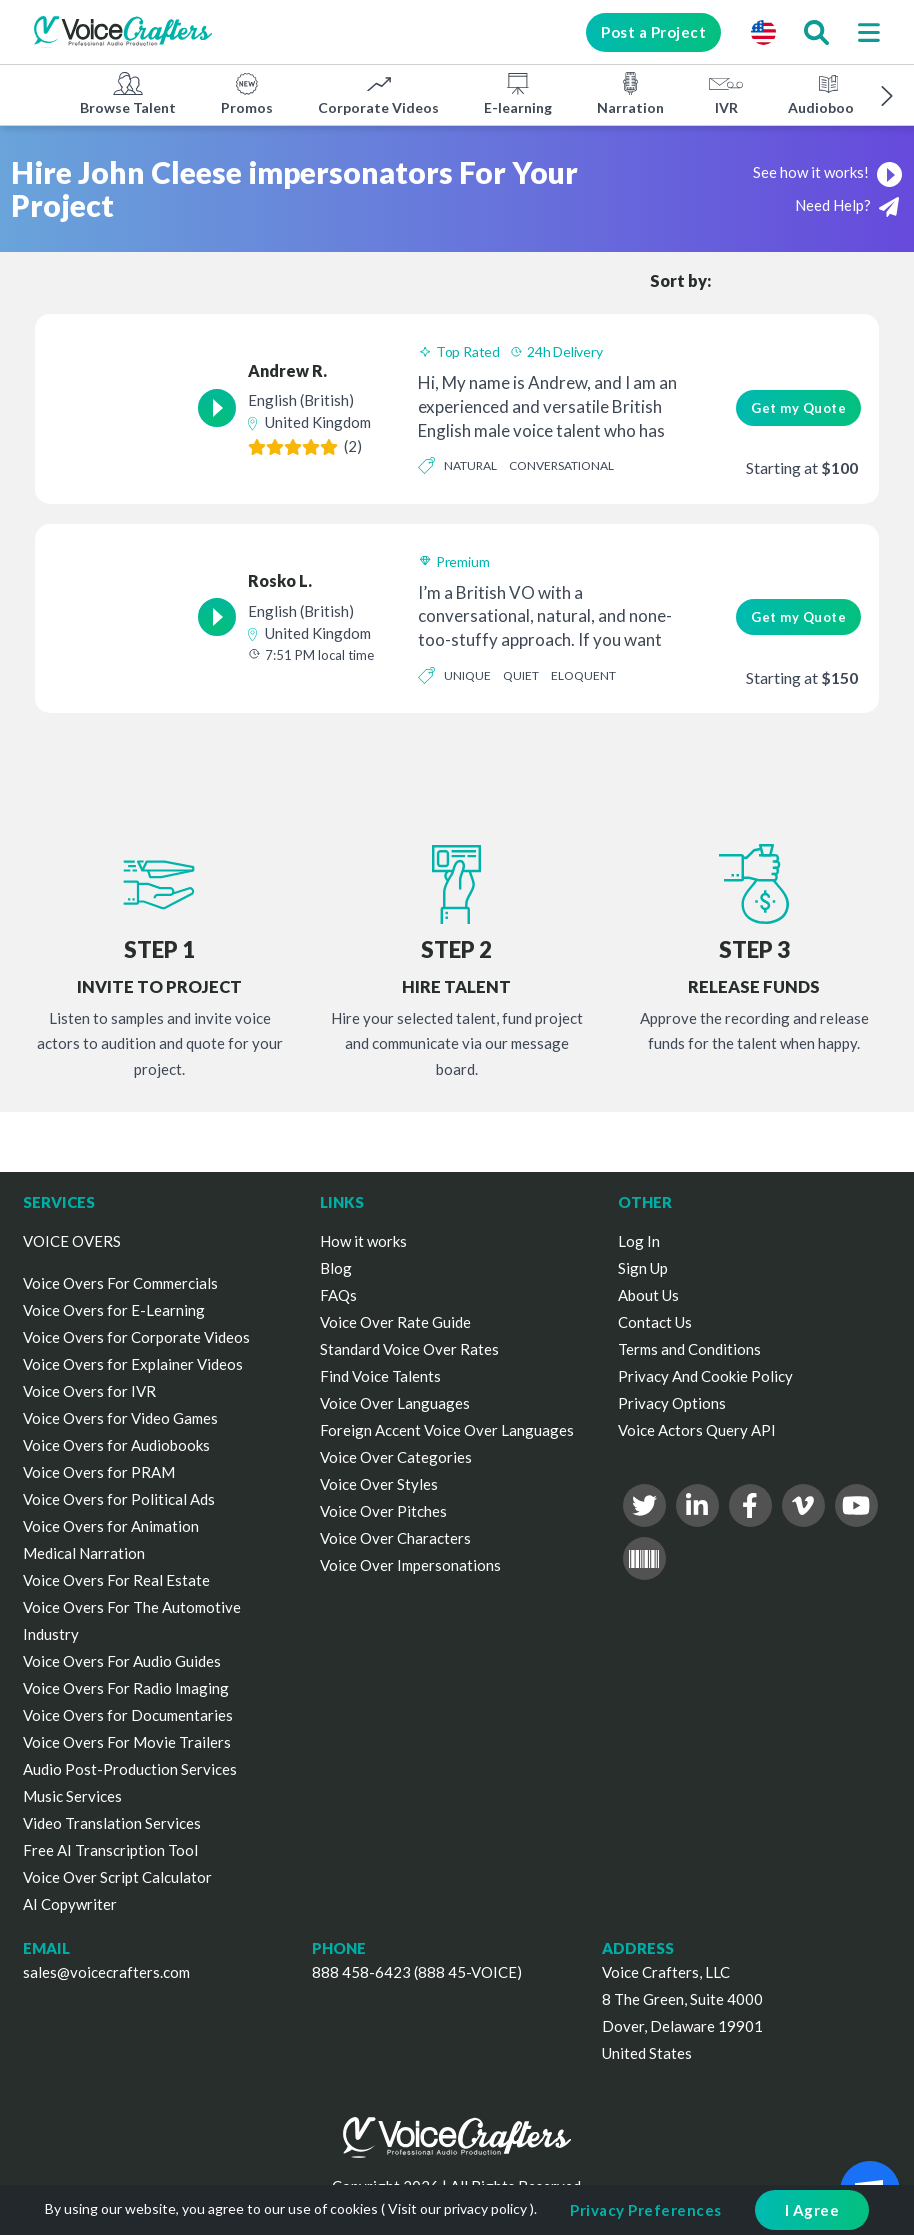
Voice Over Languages (395, 1403)
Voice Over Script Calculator (117, 1877)
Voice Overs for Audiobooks (116, 1445)
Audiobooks (828, 93)
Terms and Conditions (689, 1349)
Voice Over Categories (396, 1457)
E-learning (518, 93)
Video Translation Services (112, 1823)
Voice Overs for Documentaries (128, 1715)
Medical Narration (84, 1553)
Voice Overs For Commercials (120, 1283)
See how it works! (828, 172)
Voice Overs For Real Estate (116, 1580)
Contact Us (655, 1322)
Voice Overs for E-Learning (114, 1310)
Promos (247, 93)
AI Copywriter (70, 1904)
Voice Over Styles (379, 1484)
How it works (363, 1241)
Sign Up (643, 1268)
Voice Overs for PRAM (99, 1472)
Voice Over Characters (395, 1538)
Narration (630, 93)
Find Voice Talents (380, 1376)
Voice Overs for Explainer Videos (133, 1364)
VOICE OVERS (72, 1241)
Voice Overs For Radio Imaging (126, 1688)
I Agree (812, 2210)
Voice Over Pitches (383, 1511)
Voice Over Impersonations (410, 1565)
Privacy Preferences (646, 2210)
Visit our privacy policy (457, 2208)
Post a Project (652, 32)
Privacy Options (672, 1403)
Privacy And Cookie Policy (705, 1376)
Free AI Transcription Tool (110, 1850)
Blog (336, 1268)
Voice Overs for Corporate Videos (136, 1337)
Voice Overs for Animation (111, 1526)
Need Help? (847, 206)
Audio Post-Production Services (130, 1769)
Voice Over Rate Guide (395, 1322)
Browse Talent (128, 93)
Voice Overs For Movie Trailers (127, 1742)
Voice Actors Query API (697, 1430)
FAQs (338, 1295)
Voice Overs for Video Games (120, 1418)
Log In (639, 1241)
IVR (726, 93)
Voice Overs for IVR (89, 1391)
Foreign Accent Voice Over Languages (447, 1430)
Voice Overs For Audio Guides (122, 1661)
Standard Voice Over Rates (409, 1349)
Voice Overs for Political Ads (119, 1499)
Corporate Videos (378, 93)
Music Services (72, 1796)
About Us (648, 1295)
